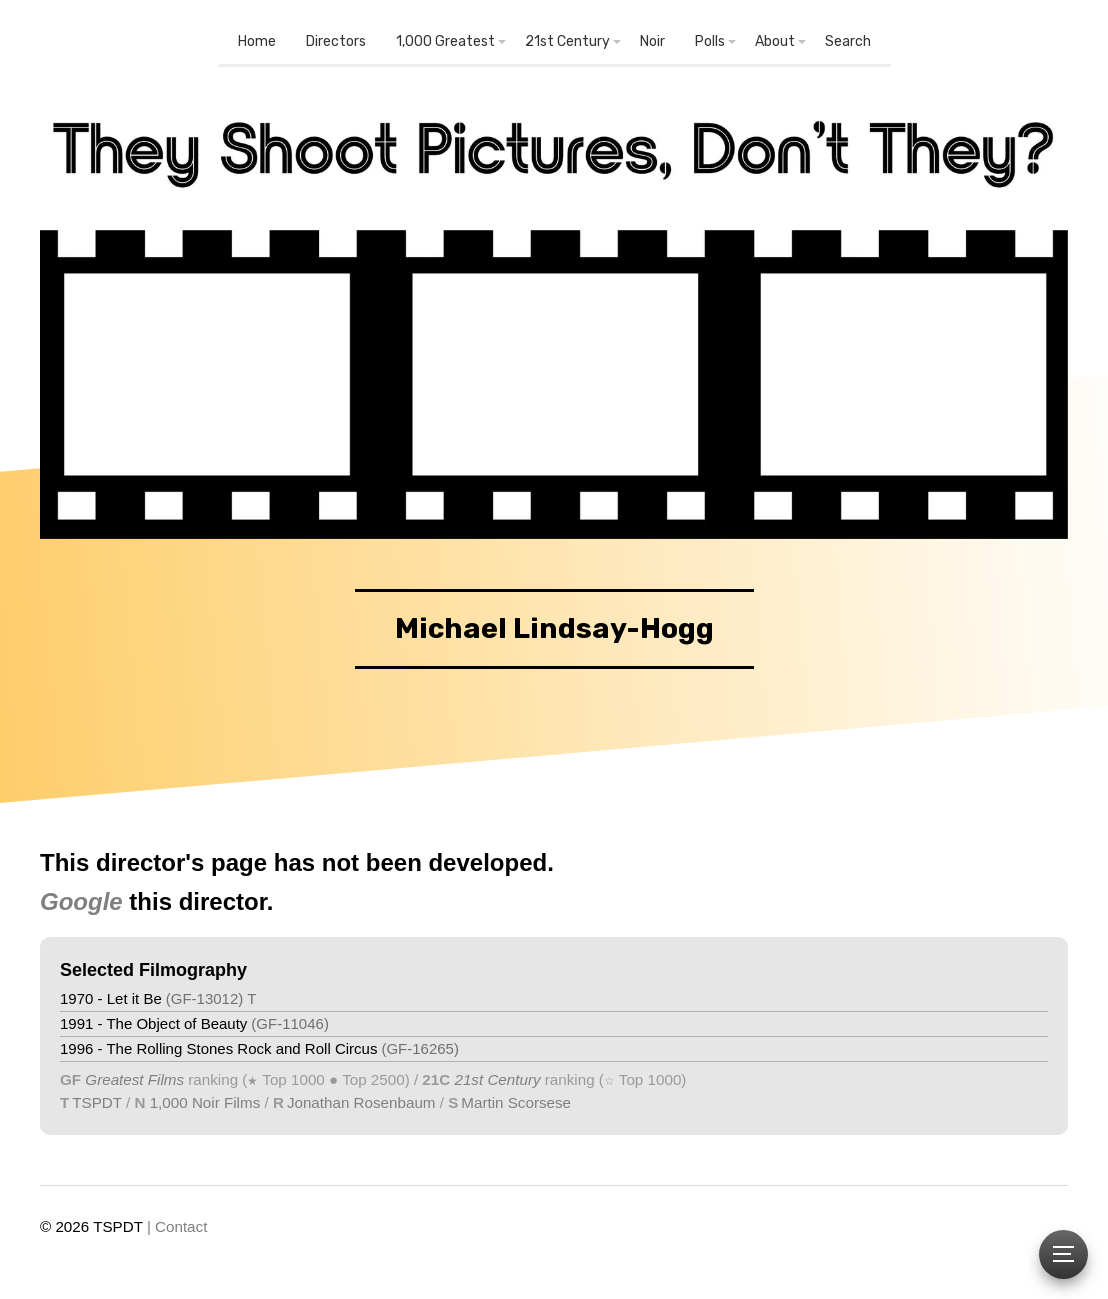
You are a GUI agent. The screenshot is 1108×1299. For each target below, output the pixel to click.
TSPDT (97, 1102)
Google (81, 901)
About (775, 41)
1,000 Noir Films (205, 1102)
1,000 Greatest (445, 41)
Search (848, 41)
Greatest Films (134, 1079)
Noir (652, 41)
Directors (336, 41)
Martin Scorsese (516, 1102)
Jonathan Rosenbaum (361, 1102)
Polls (710, 41)
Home (257, 41)
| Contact (177, 1226)
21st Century (567, 41)
